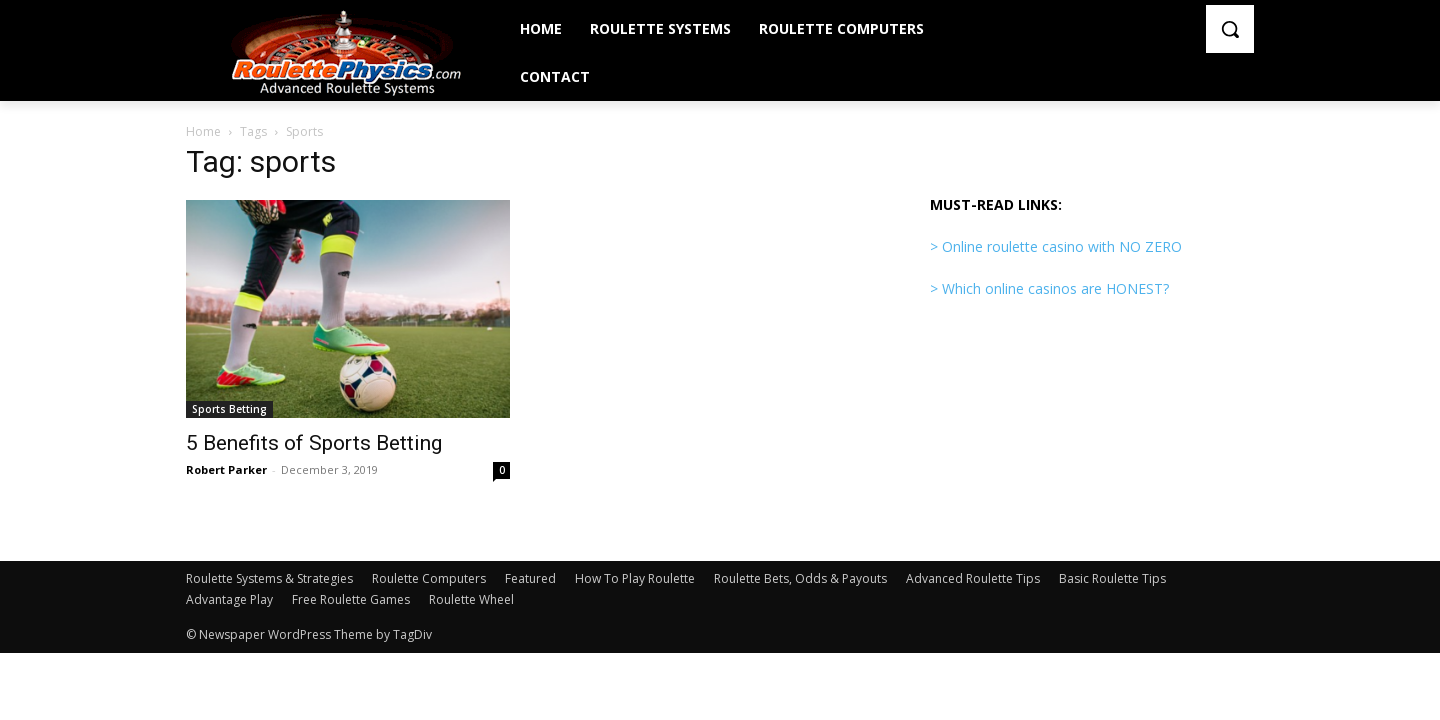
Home (203, 131)
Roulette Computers (429, 578)
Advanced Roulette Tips (973, 578)
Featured (530, 578)
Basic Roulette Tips (1112, 578)
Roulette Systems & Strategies (269, 578)
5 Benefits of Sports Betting (314, 443)
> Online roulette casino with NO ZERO (1056, 246)
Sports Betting (229, 409)
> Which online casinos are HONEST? (1049, 288)
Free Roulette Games (351, 599)
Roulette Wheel (471, 599)
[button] (1230, 29)
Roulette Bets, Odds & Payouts (800, 578)
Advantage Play (229, 599)
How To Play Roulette (635, 578)
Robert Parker (226, 469)
